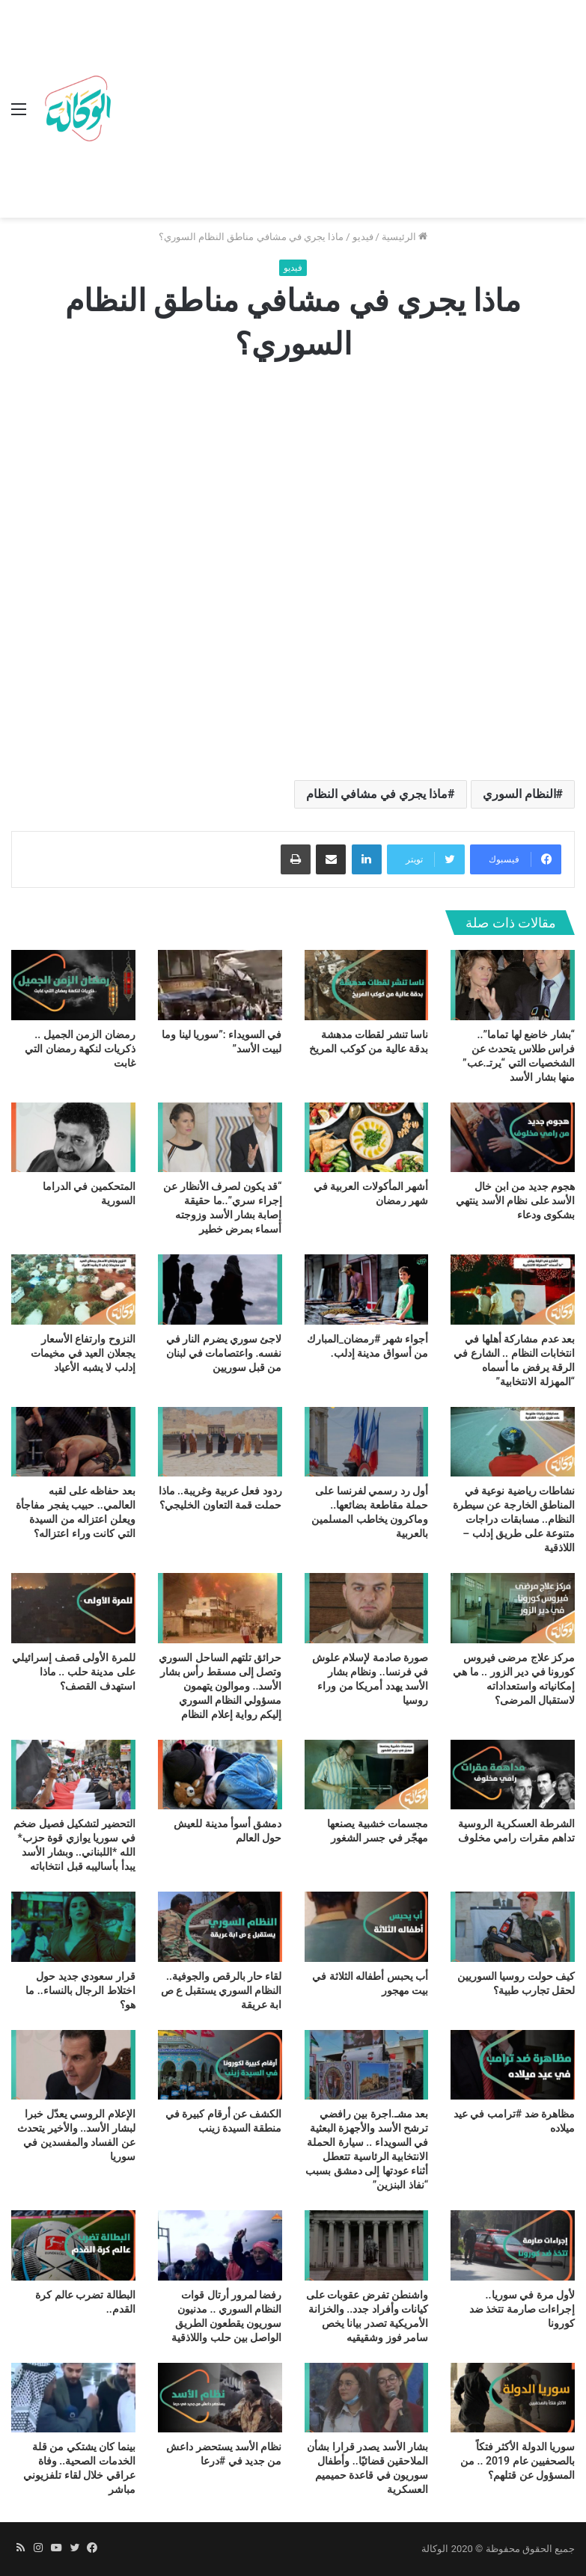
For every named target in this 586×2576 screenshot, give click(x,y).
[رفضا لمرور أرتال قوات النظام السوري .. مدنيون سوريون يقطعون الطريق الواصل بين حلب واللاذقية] (220, 2245)
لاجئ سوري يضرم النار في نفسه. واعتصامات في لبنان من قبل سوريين (224, 1353)
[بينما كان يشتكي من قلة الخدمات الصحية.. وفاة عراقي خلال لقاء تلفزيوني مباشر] (73, 2398)
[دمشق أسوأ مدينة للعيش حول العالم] (220, 1775)
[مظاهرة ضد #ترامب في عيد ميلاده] (513, 2065)
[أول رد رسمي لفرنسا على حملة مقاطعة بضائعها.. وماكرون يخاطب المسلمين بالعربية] (367, 1442)
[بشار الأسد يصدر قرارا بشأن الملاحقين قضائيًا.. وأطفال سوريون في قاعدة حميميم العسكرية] (367, 2398)
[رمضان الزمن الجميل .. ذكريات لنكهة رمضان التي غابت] (73, 985)
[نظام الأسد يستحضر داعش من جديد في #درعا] (220, 2398)
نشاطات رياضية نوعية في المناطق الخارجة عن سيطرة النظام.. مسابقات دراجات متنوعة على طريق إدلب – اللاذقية (514, 1519)
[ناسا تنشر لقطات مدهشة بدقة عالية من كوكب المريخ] (367, 985)
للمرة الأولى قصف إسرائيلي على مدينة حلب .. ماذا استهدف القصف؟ (73, 1672)
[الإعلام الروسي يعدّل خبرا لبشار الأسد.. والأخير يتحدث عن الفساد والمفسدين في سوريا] (73, 2065)
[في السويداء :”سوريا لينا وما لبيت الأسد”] (220, 985)
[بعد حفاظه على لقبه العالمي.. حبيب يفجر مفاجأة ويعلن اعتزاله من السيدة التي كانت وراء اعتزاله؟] (73, 1442)
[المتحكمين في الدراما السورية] (73, 1138)
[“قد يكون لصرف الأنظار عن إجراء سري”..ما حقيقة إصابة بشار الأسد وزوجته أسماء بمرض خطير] (220, 1138)
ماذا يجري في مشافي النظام (377, 794)
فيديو (362, 236)
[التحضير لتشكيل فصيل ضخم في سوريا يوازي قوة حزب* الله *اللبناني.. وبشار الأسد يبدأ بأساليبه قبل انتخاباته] (73, 1775)
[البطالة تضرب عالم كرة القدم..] (73, 2245)
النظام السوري (519, 794)
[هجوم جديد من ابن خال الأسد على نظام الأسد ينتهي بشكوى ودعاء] (513, 1138)
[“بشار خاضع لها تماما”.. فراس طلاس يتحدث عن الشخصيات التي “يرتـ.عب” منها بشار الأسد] (513, 985)
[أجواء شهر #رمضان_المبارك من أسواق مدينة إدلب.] (367, 1289)
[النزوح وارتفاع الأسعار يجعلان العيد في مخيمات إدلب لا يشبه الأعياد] (73, 1289)
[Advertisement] (346, 112)
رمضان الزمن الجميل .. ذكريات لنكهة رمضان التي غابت (80, 1048)
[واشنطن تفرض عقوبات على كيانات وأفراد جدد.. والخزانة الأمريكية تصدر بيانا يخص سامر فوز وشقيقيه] (367, 2245)
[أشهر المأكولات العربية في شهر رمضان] (367, 1138)
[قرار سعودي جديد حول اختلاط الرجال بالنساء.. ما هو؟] (73, 1927)
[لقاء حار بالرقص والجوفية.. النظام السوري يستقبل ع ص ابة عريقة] (220, 1927)
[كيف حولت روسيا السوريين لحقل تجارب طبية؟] (513, 1927)
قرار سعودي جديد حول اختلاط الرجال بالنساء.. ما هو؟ (80, 1990)
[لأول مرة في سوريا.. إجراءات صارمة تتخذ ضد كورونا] (513, 2245)
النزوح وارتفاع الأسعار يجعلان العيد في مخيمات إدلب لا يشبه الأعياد (83, 1353)
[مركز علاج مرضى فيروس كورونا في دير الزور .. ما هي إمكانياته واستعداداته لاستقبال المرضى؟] (513, 1608)
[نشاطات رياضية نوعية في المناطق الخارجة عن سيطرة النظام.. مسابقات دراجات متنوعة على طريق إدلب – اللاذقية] (513, 1442)
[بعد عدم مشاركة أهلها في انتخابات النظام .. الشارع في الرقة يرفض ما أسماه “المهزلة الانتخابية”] (513, 1289)
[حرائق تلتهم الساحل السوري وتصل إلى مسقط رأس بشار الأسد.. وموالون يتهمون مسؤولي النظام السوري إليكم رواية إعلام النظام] (220, 1608)
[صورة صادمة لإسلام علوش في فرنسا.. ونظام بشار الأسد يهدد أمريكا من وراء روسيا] (367, 1608)
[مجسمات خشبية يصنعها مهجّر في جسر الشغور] (367, 1775)
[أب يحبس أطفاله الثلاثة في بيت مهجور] (367, 1927)
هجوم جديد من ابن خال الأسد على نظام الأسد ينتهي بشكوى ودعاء (515, 1200)
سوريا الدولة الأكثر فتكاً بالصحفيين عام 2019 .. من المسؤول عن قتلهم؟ (517, 2461)
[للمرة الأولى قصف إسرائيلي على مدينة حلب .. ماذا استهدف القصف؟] (73, 1608)
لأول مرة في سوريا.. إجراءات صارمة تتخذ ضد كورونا (522, 2309)
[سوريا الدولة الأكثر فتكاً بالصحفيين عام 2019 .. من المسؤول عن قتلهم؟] (513, 2398)
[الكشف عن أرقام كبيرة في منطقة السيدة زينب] (220, 2065)
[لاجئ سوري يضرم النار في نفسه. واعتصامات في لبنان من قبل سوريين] (220, 1289)
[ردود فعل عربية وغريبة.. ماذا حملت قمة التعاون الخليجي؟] (220, 1442)
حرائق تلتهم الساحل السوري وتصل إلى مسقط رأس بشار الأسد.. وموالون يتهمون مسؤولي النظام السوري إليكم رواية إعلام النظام (220, 1686)
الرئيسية (404, 236)
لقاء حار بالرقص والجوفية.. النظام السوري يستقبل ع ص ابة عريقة (221, 1990)
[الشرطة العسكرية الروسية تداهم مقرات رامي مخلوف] (513, 1775)
